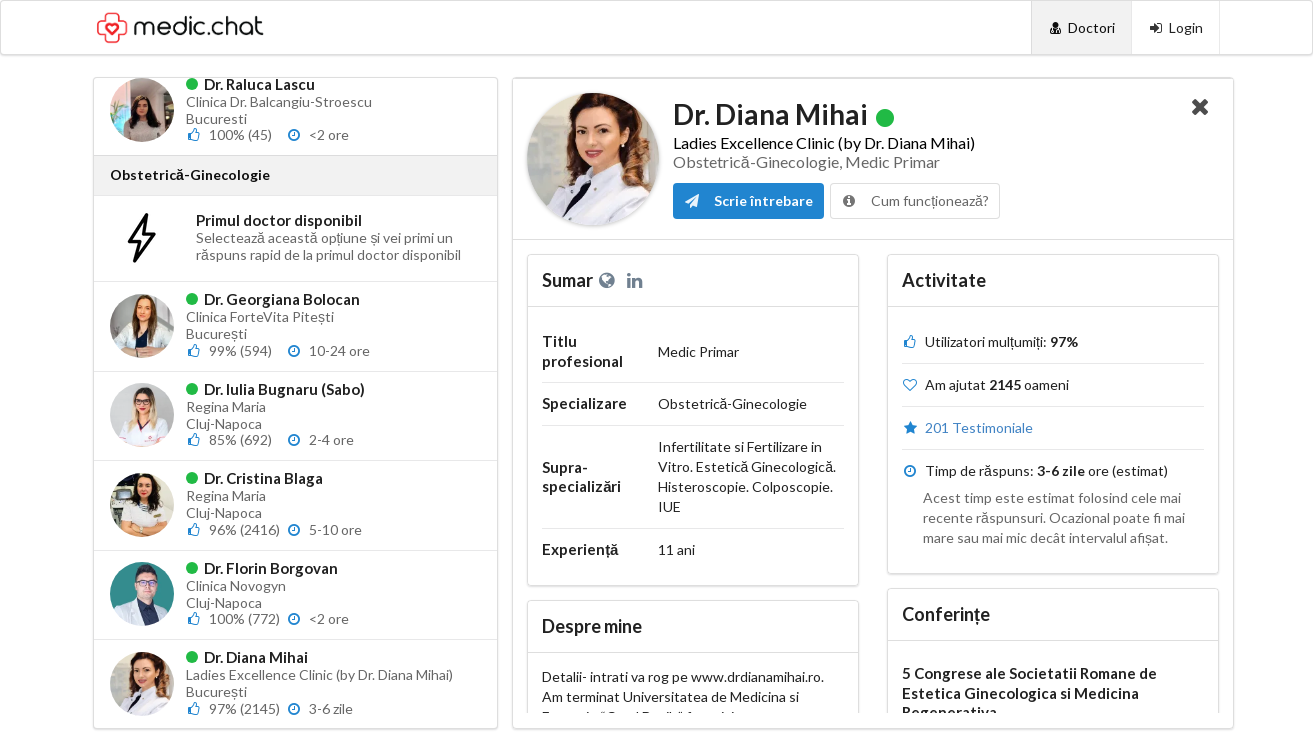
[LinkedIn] (636, 280)
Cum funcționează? (915, 200)
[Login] (1175, 27)
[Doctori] (1081, 27)
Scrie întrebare (748, 200)
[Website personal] (610, 280)
